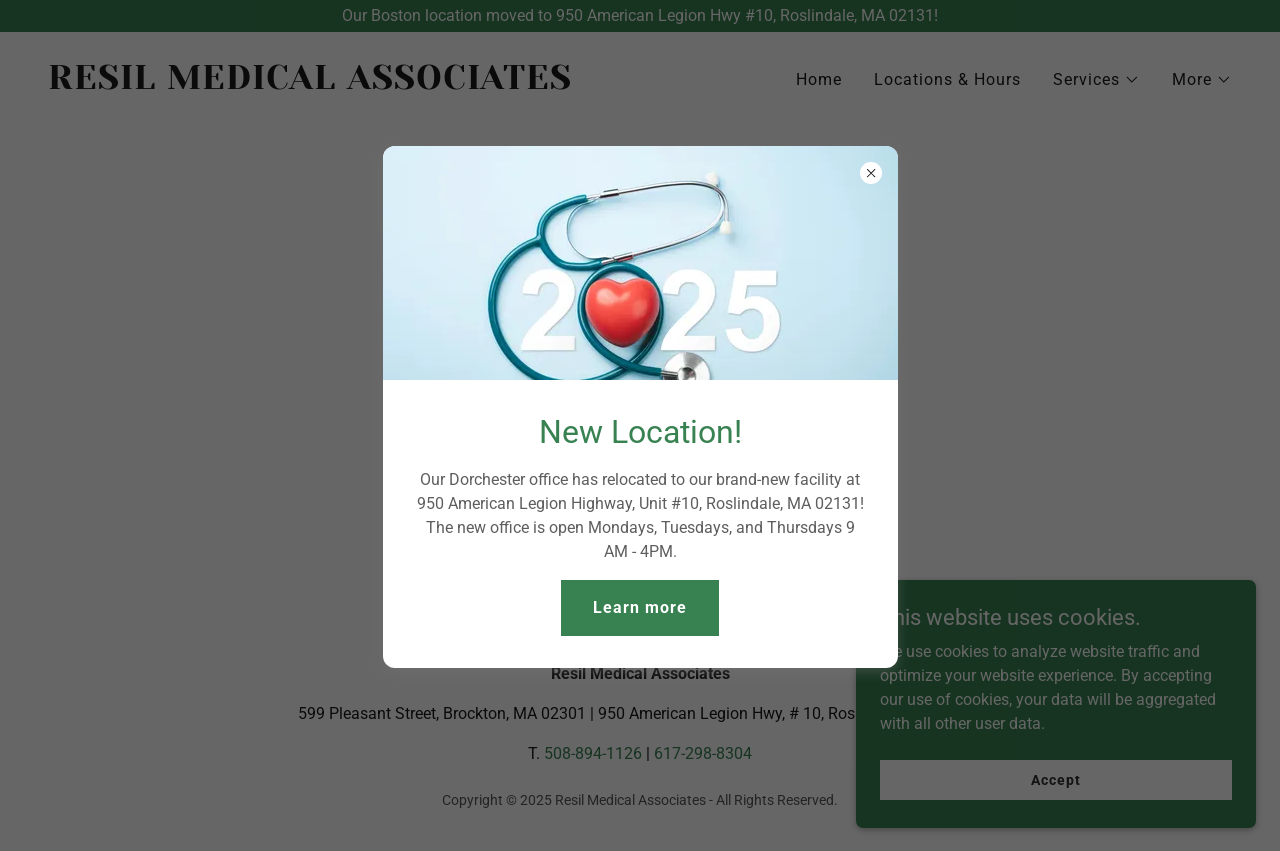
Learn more (640, 607)
